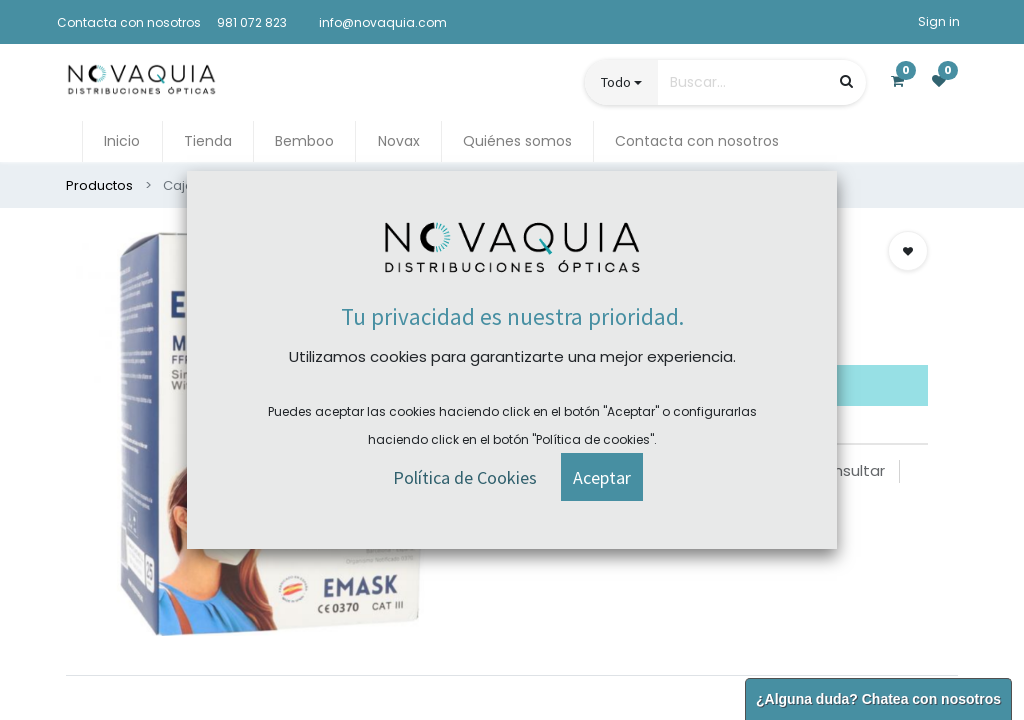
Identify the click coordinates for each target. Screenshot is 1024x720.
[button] (908, 251)
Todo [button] (616, 82)
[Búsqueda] (846, 81)
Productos (99, 185)
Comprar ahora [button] (582, 328)
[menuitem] (122, 141)
